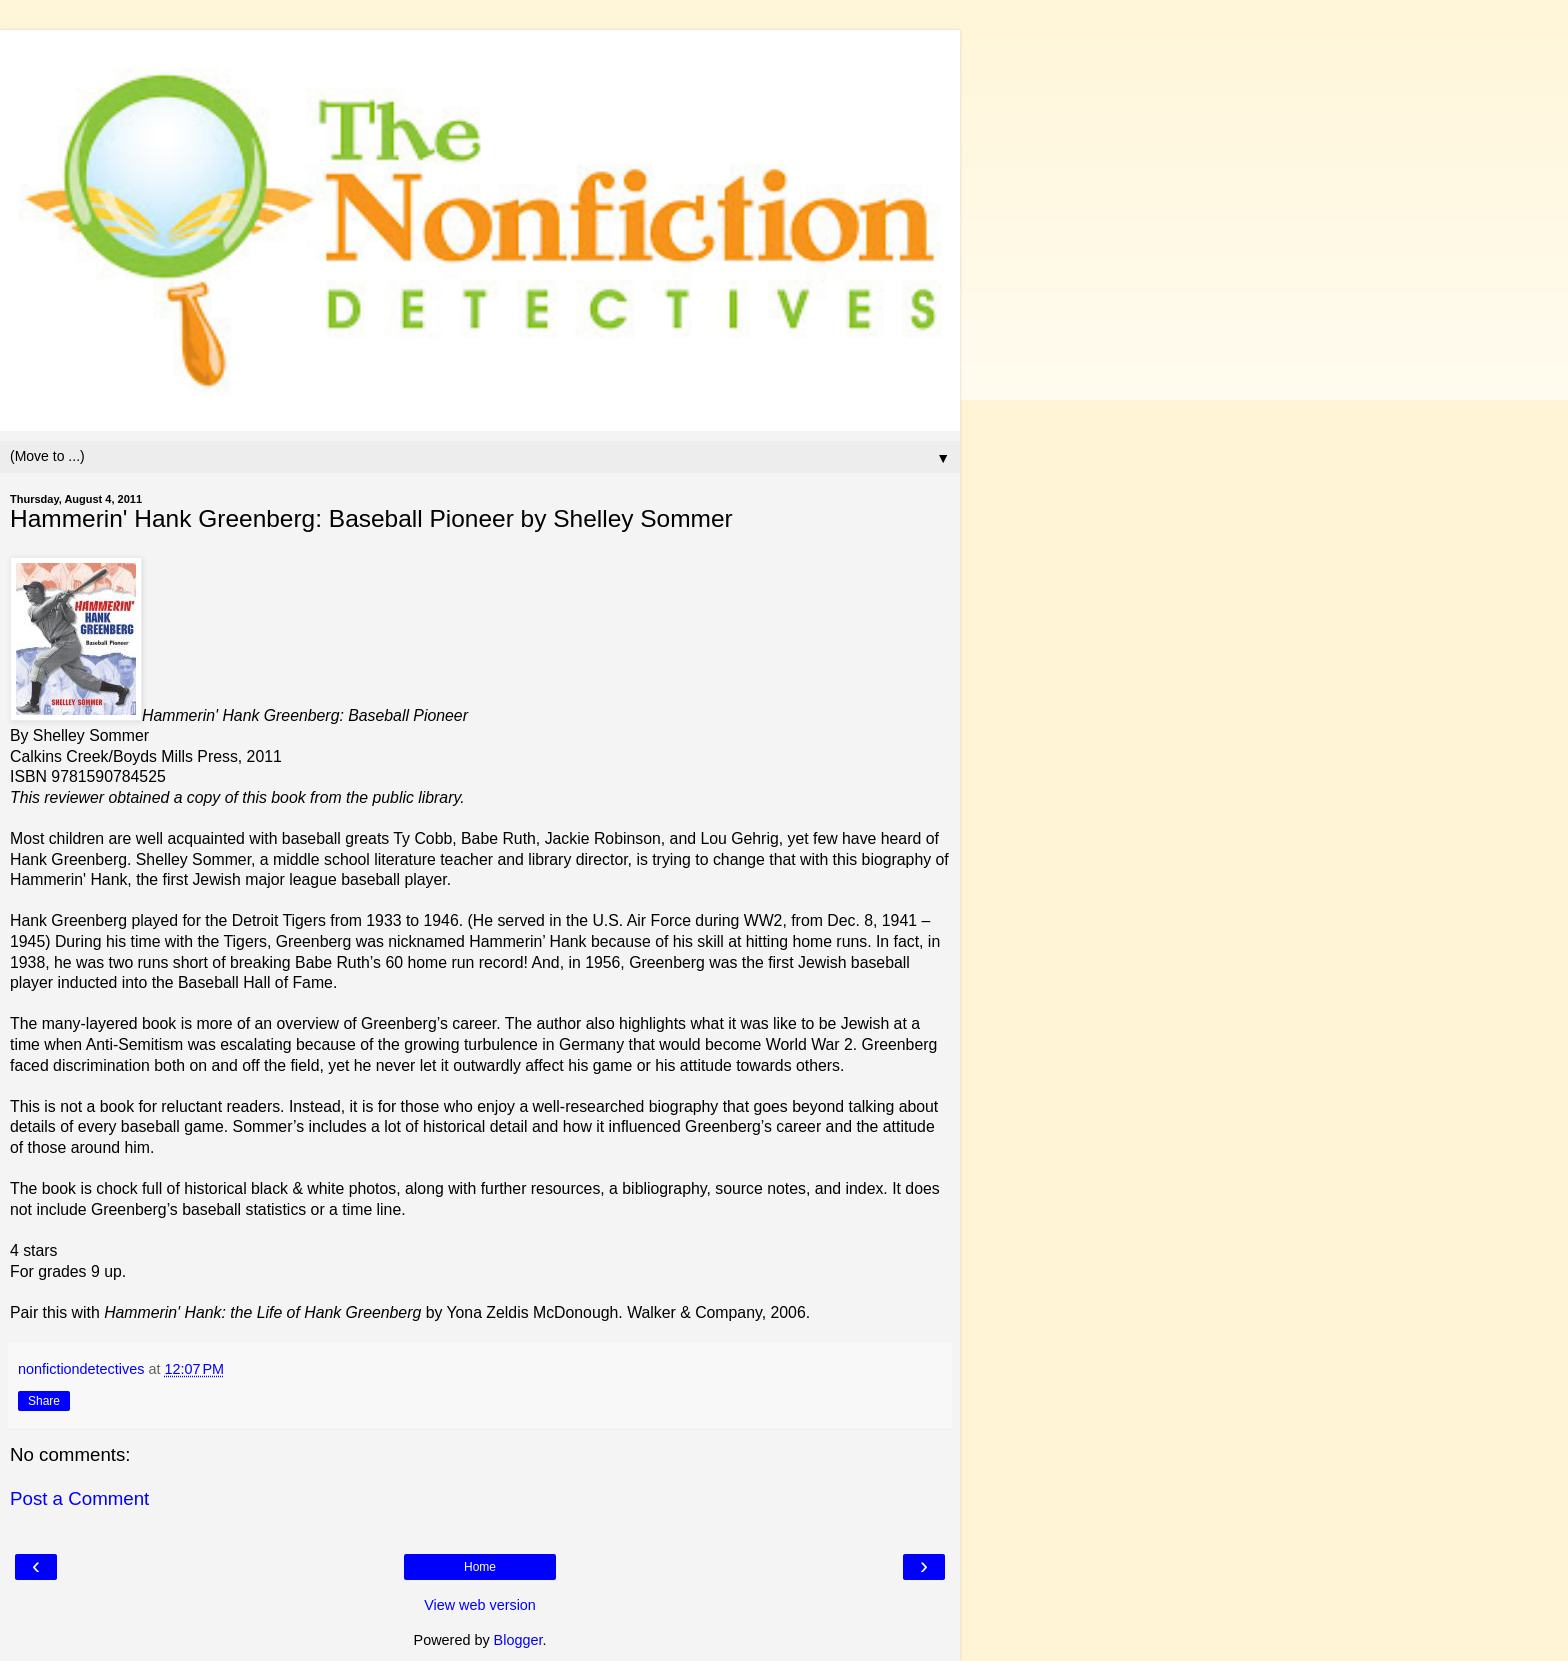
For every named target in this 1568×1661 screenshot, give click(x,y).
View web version (480, 1605)
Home (480, 1567)
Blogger (518, 1640)
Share (44, 1401)
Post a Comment (79, 1498)
